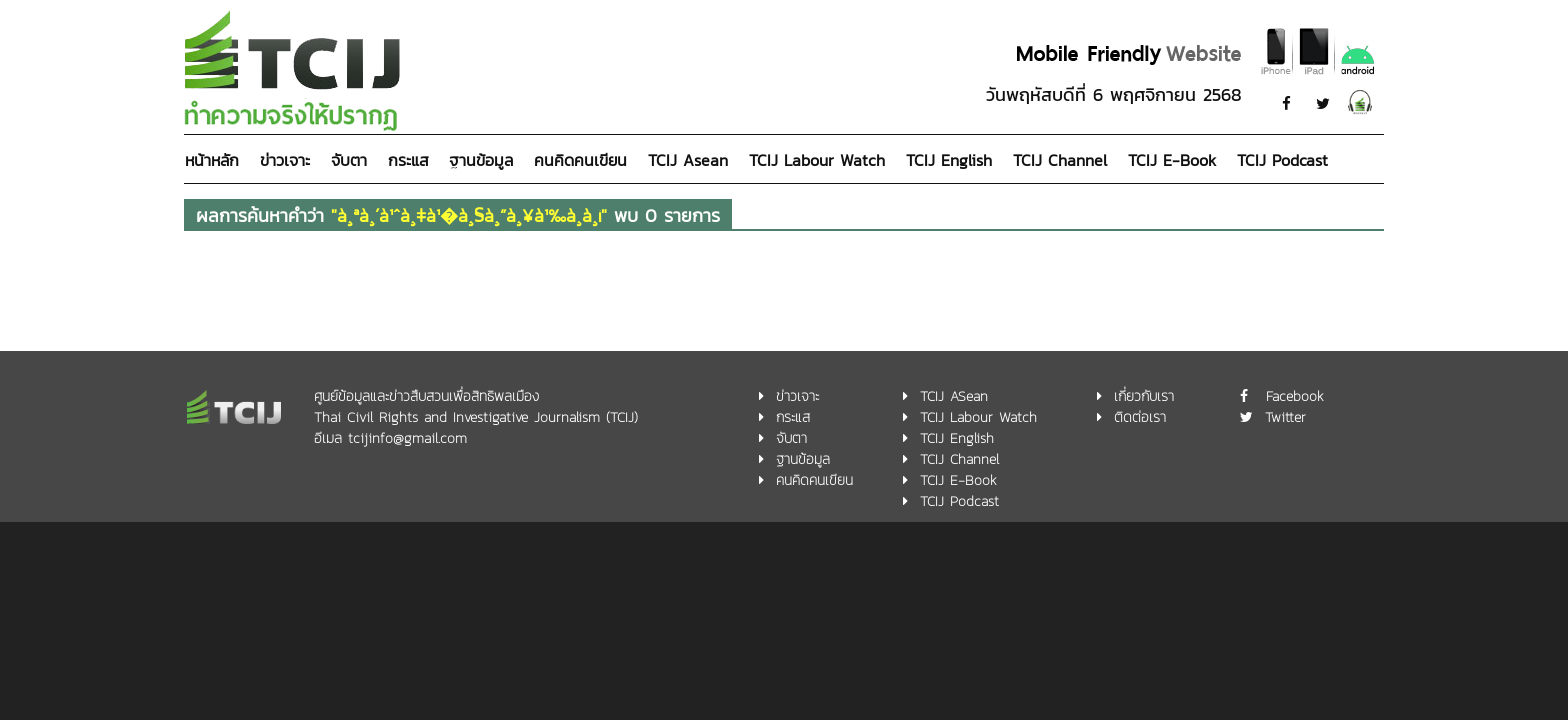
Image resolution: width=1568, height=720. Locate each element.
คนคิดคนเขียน (580, 160)
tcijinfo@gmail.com (407, 438)
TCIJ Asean (688, 160)
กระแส (408, 160)
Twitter (1285, 417)
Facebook (1295, 396)
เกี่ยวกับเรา (1144, 396)
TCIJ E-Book (1172, 160)
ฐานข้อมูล (481, 160)
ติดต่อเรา (1140, 417)
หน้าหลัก (212, 160)
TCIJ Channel (1060, 160)
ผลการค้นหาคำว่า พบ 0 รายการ (458, 215)
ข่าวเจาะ (285, 160)
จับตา (349, 160)
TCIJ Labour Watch (817, 160)
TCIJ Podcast (1282, 160)
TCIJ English (949, 160)
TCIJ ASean (954, 396)
